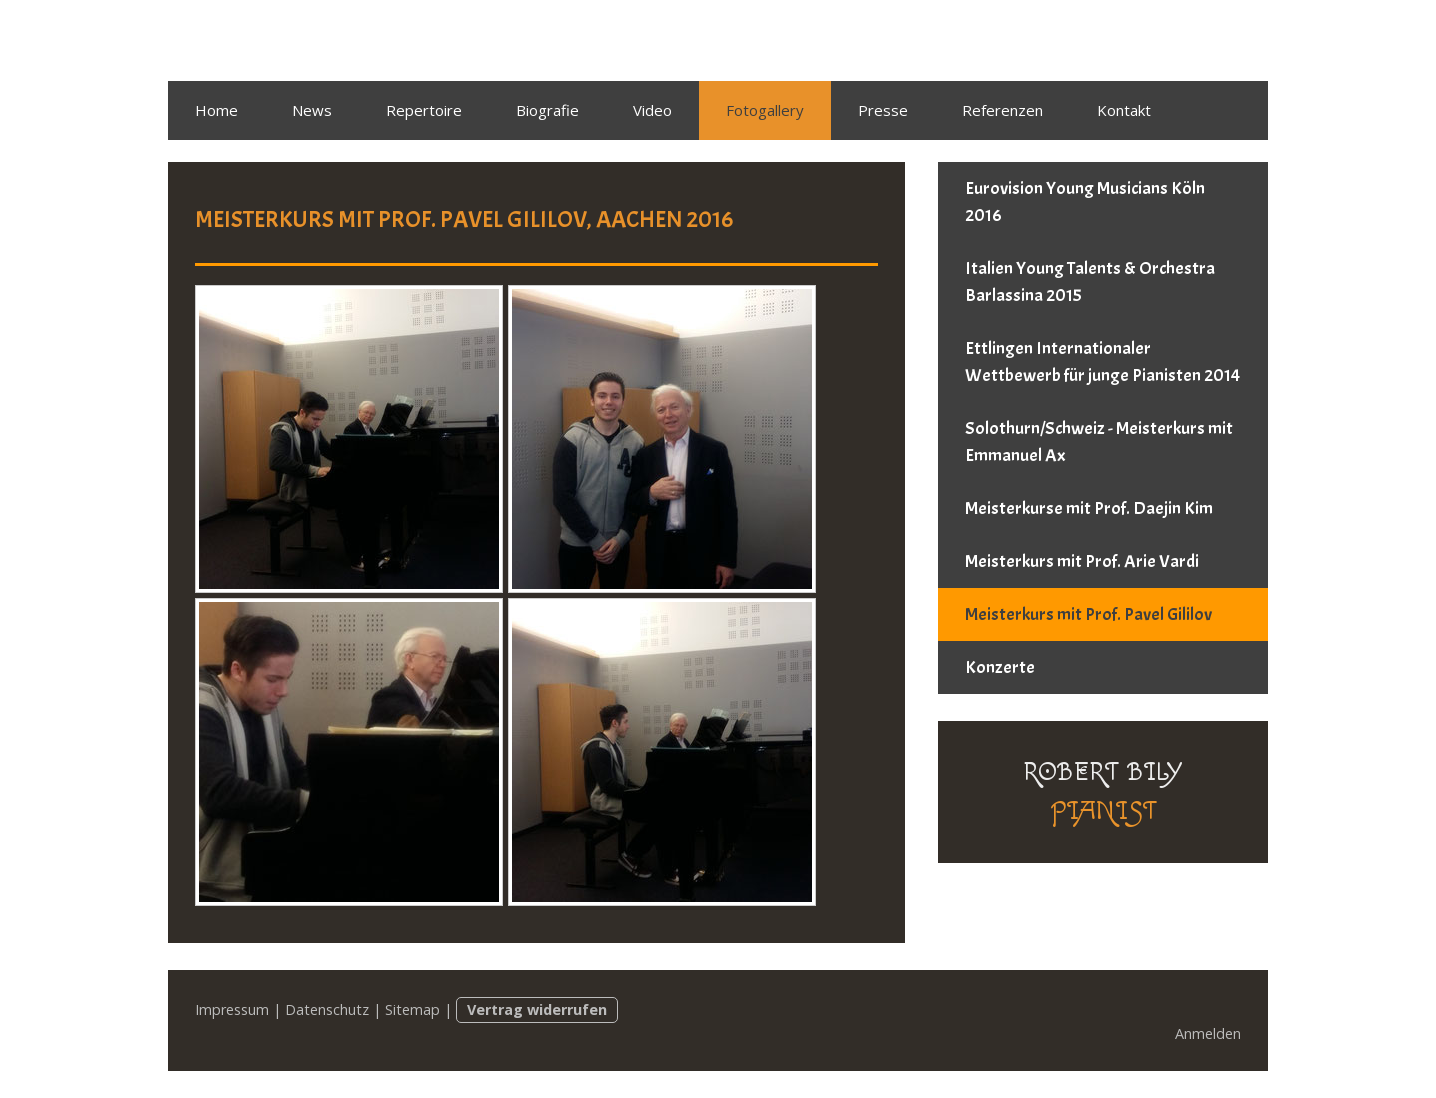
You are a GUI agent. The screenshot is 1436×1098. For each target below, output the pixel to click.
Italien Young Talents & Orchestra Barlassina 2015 (1090, 282)
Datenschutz (327, 1009)
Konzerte (1000, 667)
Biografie (547, 110)
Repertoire (424, 110)
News (312, 110)
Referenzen (1002, 110)
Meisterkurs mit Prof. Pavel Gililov (1088, 614)
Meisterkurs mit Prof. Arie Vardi (1082, 561)
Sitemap (412, 1009)
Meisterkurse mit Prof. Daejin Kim (1089, 508)
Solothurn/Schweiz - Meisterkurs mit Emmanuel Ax (1099, 442)
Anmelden (1208, 1033)
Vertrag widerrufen (537, 1009)
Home (216, 110)
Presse (883, 110)
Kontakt (1124, 110)
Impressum (232, 1009)
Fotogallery (765, 110)
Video (652, 110)
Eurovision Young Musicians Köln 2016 (1085, 202)
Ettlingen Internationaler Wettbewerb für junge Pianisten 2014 (1102, 362)
